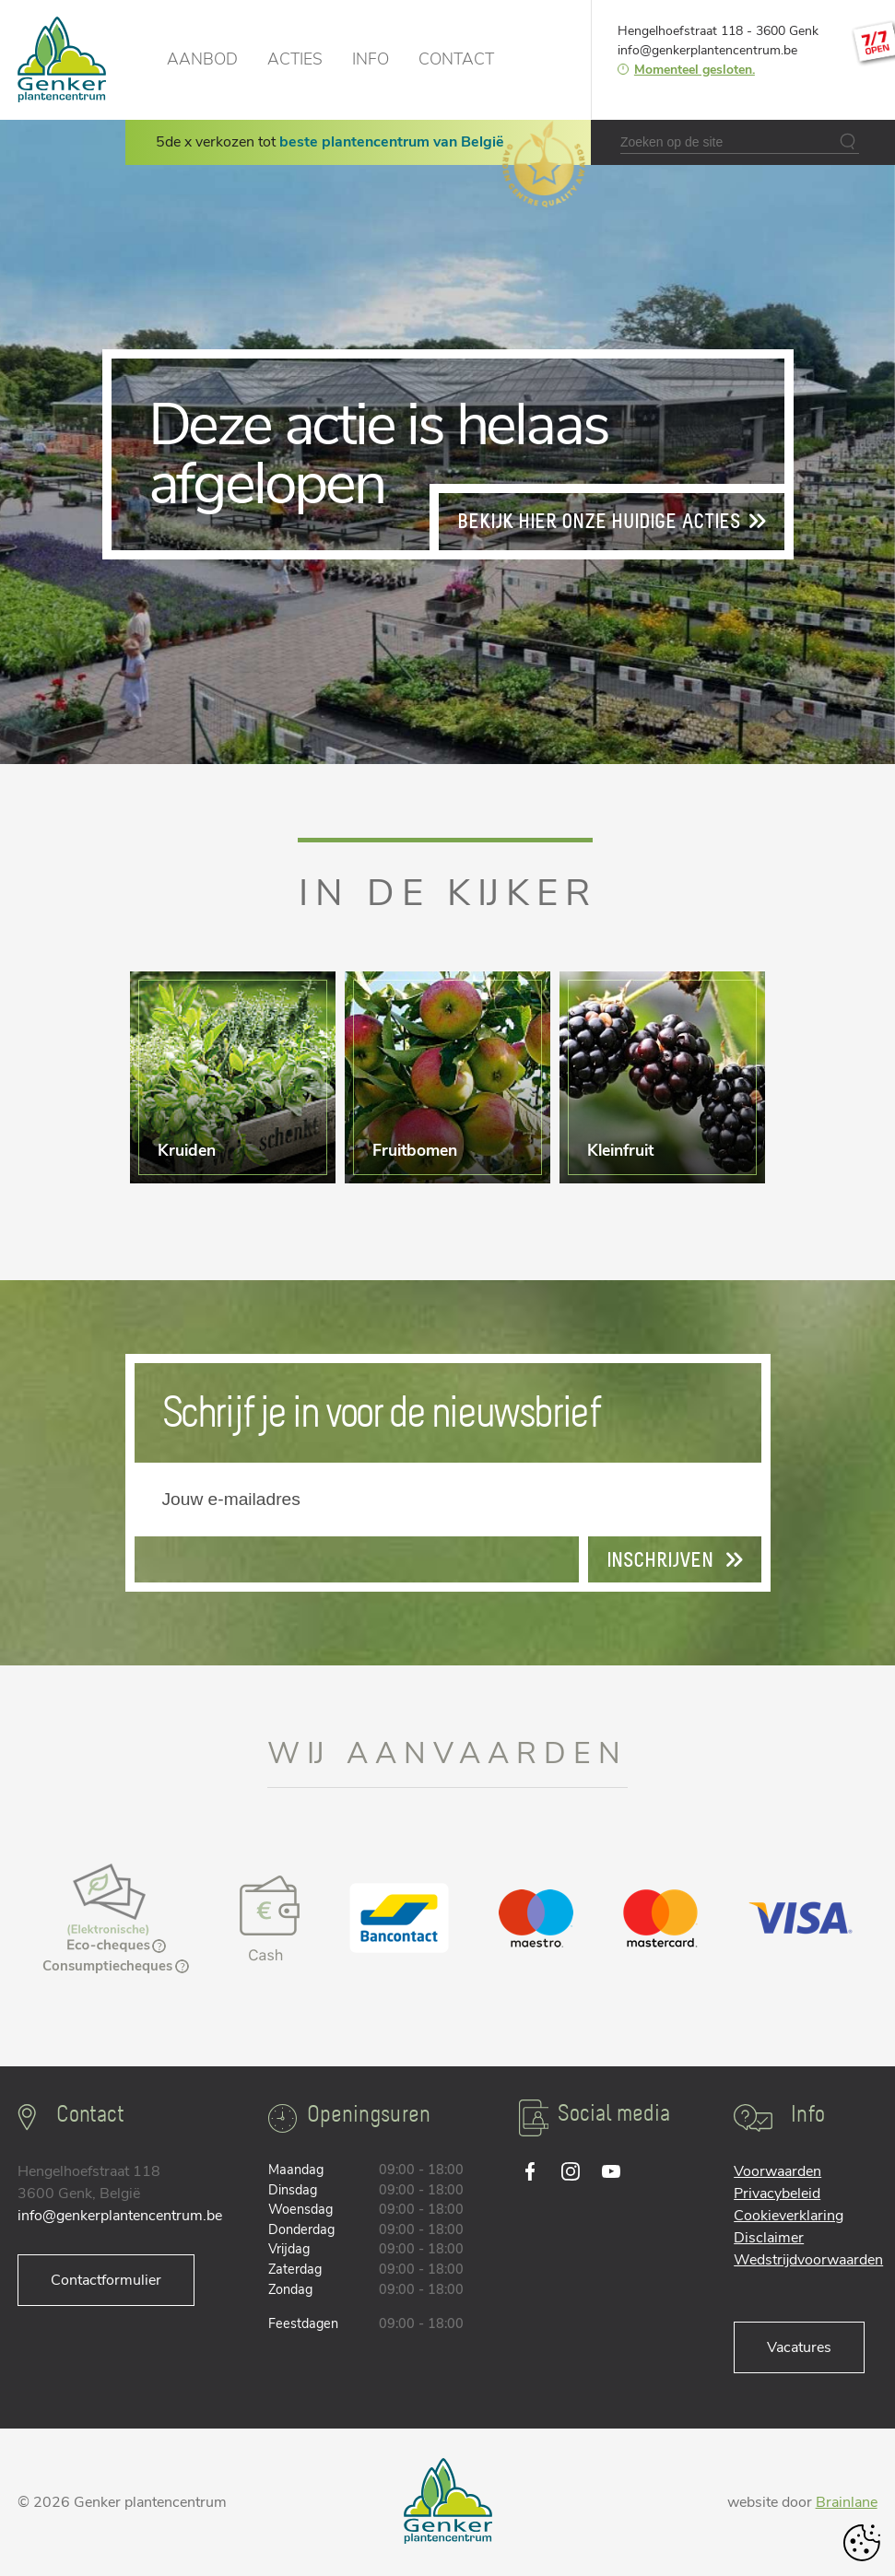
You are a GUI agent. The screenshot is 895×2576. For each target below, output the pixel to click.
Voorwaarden (777, 2171)
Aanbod (202, 59)
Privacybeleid (777, 2193)
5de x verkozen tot (330, 142)
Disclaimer (769, 2238)
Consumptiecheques (116, 1966)
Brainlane (846, 2502)
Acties (295, 59)
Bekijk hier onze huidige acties (611, 522)
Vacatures (799, 2347)
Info (370, 59)
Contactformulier (106, 2280)
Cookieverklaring (788, 2215)
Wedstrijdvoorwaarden (808, 2260)
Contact (456, 59)
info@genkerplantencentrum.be (707, 50)
